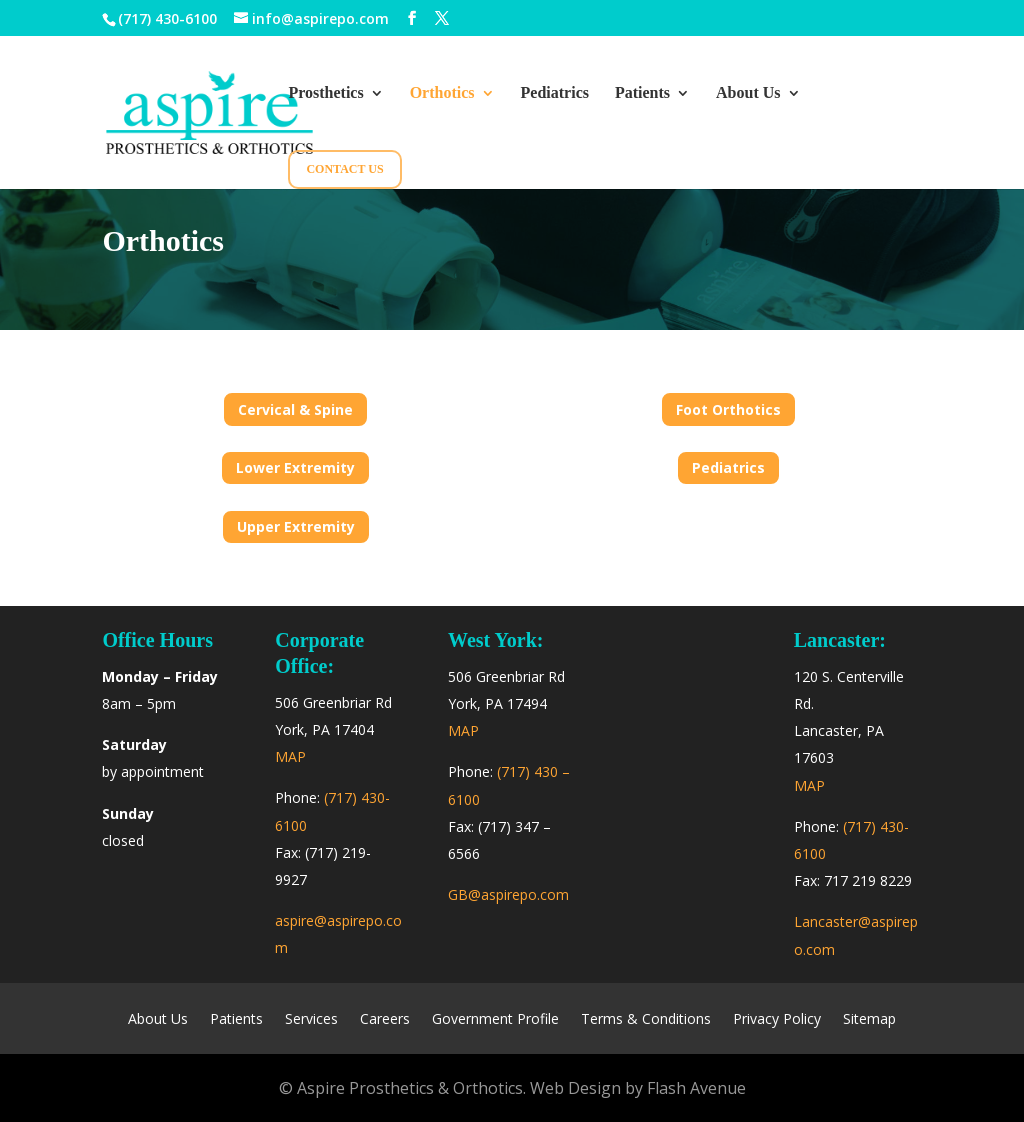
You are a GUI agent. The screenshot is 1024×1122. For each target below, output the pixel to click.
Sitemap (869, 1020)
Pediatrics (555, 93)
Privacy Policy (777, 1020)
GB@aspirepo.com (508, 894)
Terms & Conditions (646, 1020)
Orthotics (442, 93)
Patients (642, 93)
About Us (748, 93)
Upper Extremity (296, 526)
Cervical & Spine (295, 409)
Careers (385, 1020)
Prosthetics (325, 93)
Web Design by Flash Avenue (638, 1088)
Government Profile (495, 1020)
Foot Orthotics (728, 409)
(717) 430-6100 (167, 18)
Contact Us (344, 169)
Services (311, 1020)
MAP (290, 756)
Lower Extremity (295, 467)
